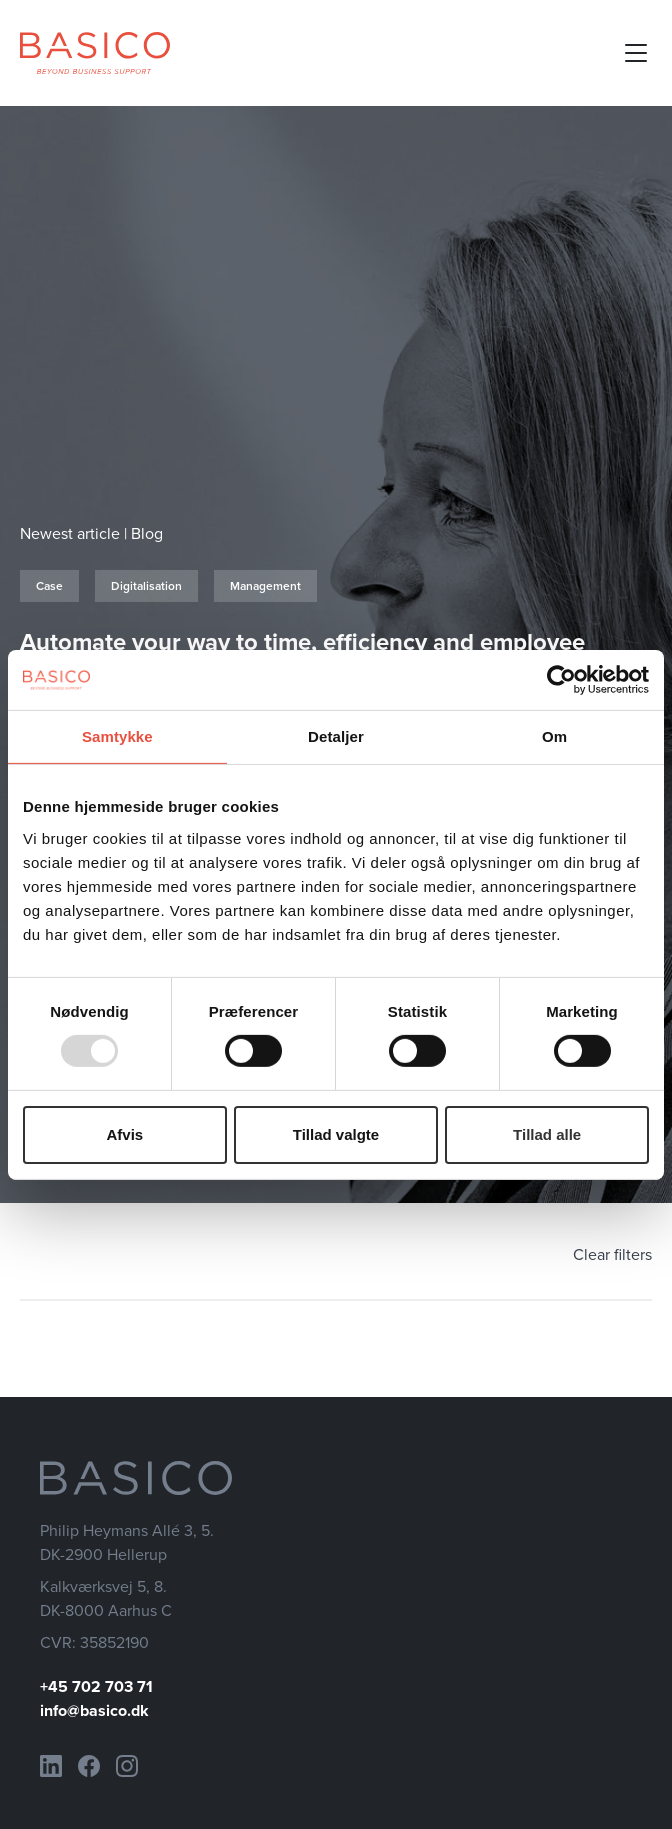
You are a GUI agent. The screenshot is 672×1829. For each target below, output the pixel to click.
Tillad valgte (336, 1134)
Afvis (124, 1134)
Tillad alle (547, 1134)
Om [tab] (554, 735)
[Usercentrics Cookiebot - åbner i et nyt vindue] (561, 679)
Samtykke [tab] (117, 735)
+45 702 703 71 (96, 1686)
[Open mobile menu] (636, 53)
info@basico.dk (94, 1710)
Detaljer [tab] (336, 735)
